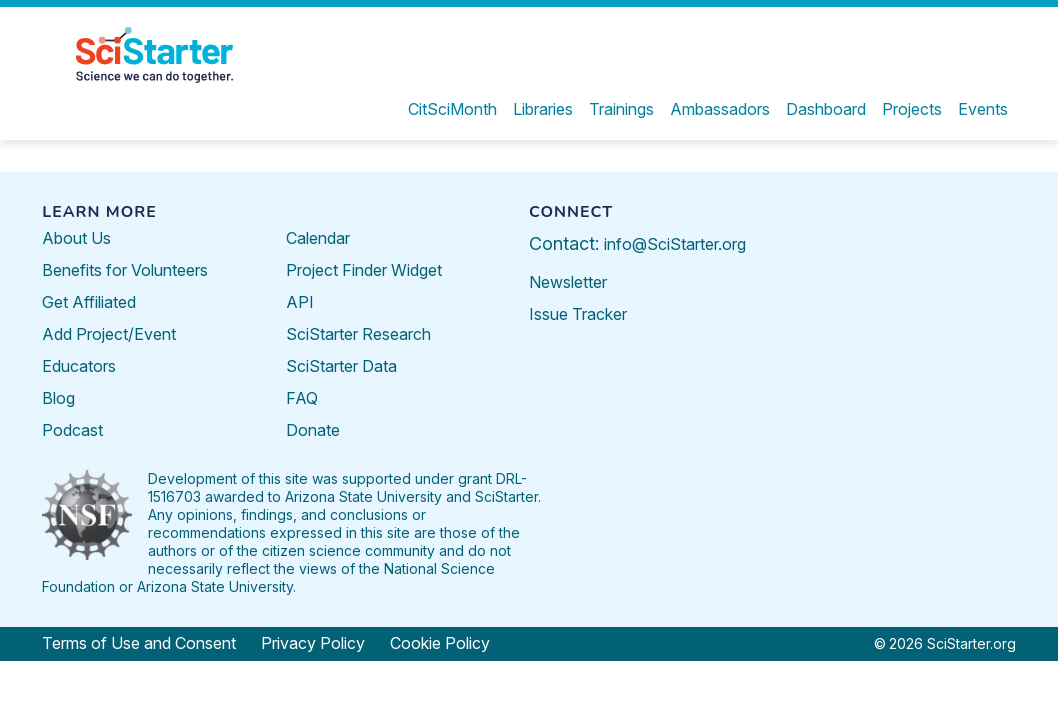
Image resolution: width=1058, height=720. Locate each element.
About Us (76, 238)
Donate (313, 430)
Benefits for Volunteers (125, 270)
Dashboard (826, 109)
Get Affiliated (89, 302)
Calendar (318, 238)
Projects (912, 109)
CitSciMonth (452, 109)
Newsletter (568, 282)
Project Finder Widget (364, 270)
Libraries (543, 109)
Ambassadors (720, 109)
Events (983, 109)
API (300, 302)
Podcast (72, 430)
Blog (58, 398)
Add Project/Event (109, 334)
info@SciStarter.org (675, 244)
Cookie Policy (440, 643)
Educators (79, 366)
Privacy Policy (313, 643)
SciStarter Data (341, 366)
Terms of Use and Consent (139, 643)
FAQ (302, 398)
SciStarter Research (358, 334)
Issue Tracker (578, 314)
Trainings (621, 109)
